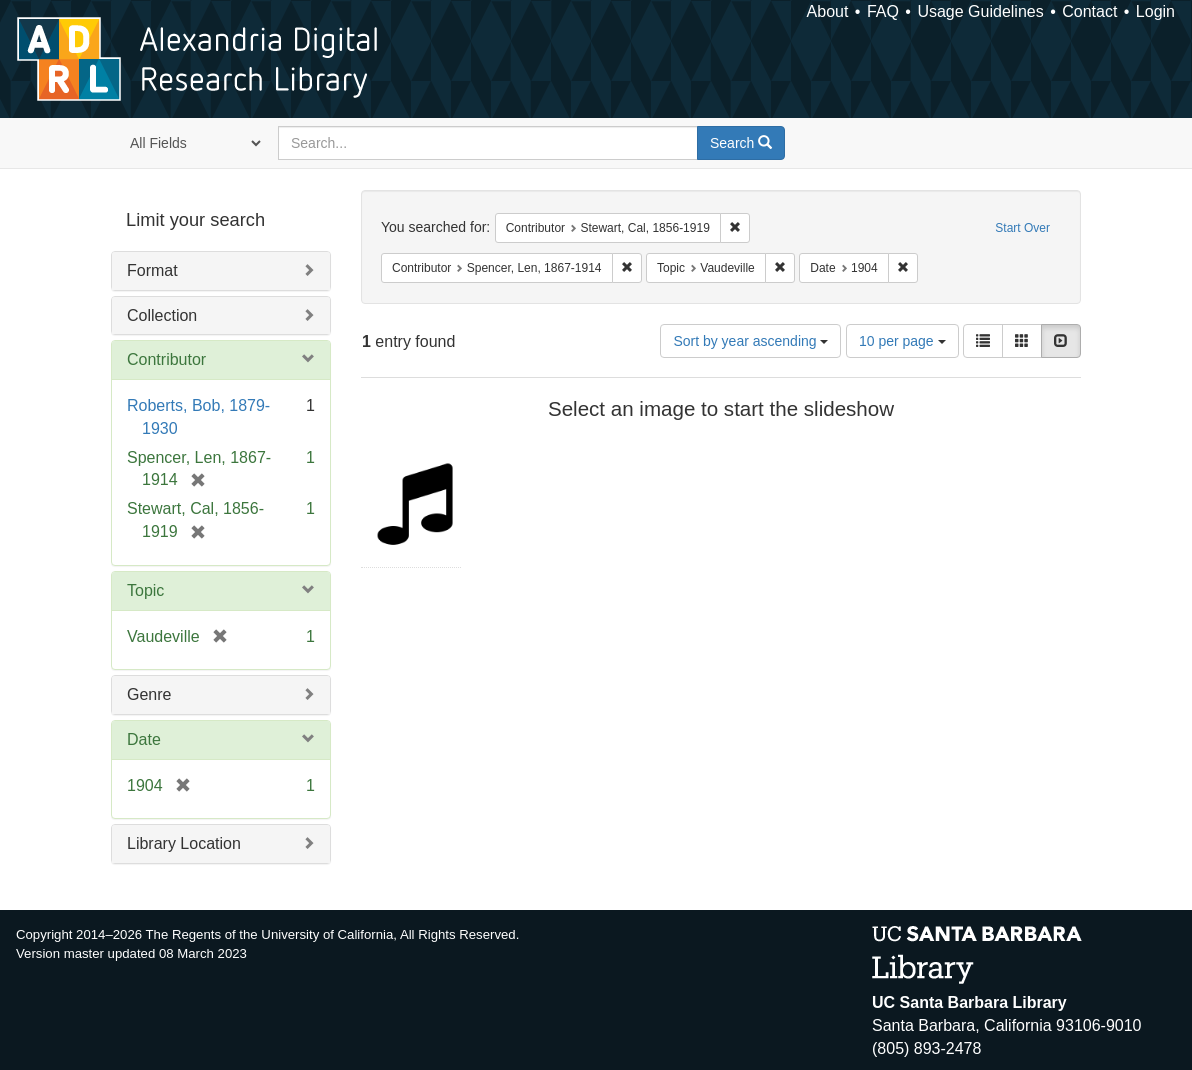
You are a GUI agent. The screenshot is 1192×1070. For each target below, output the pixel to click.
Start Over (1022, 228)
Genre (149, 694)
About (828, 11)
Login (1155, 11)
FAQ (883, 11)
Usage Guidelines (980, 11)
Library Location (184, 843)
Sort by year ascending (750, 341)
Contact (1089, 11)
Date (144, 739)
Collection (162, 315)
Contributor (166, 359)
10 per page (902, 341)
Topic (145, 590)
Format (152, 270)
